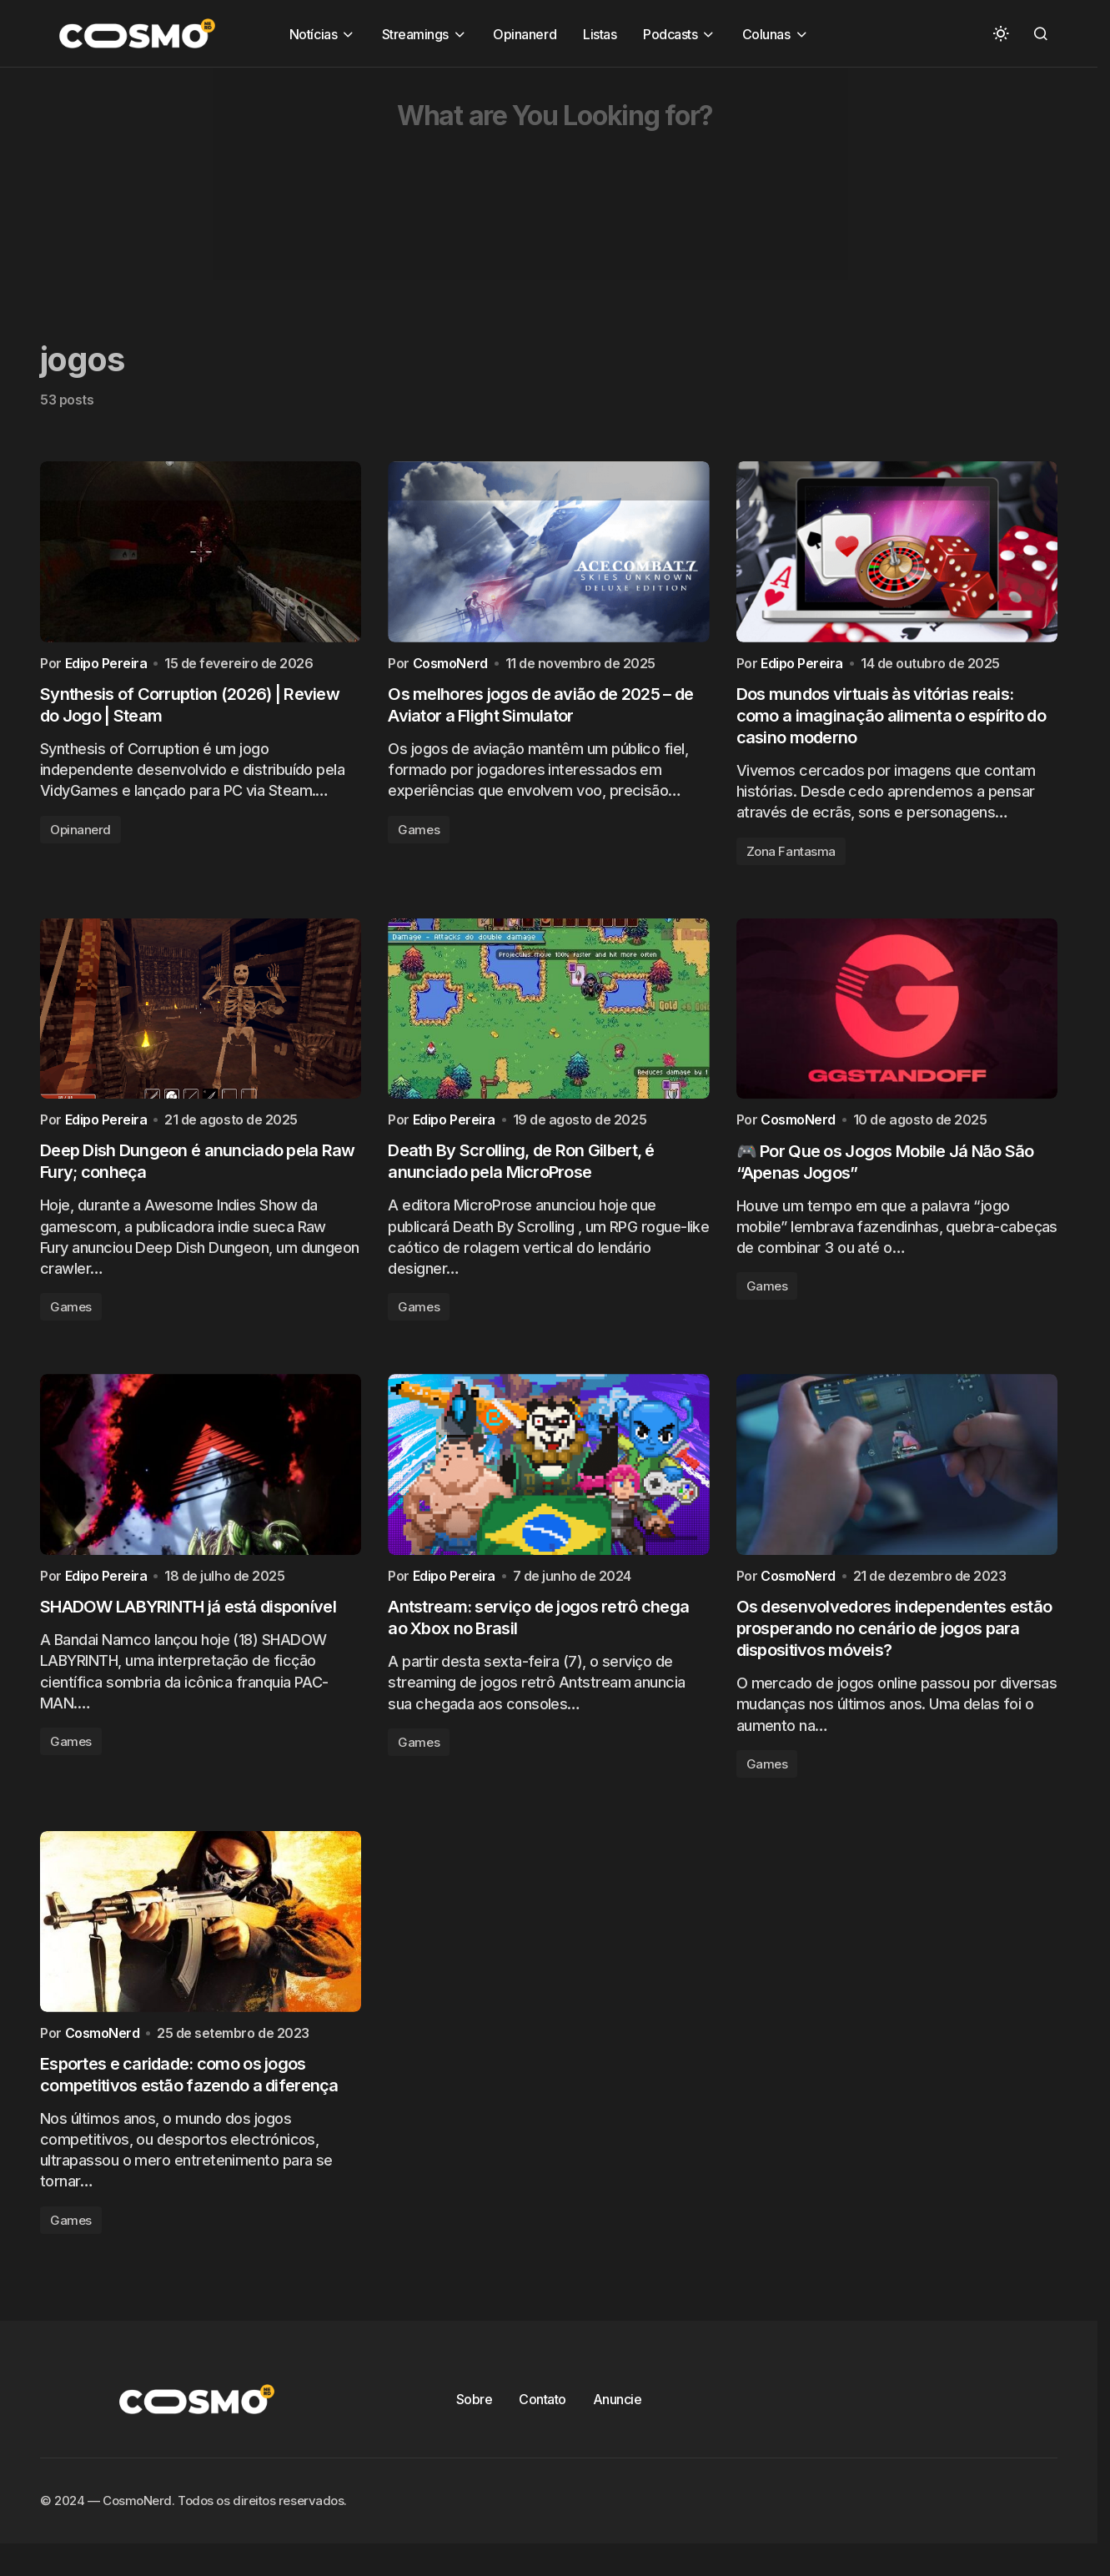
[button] (1000, 33)
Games (418, 835)
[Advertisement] (500, 184)
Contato (542, 2421)
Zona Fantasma (791, 856)
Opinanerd (80, 835)
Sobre (474, 2421)
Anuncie (617, 2421)
